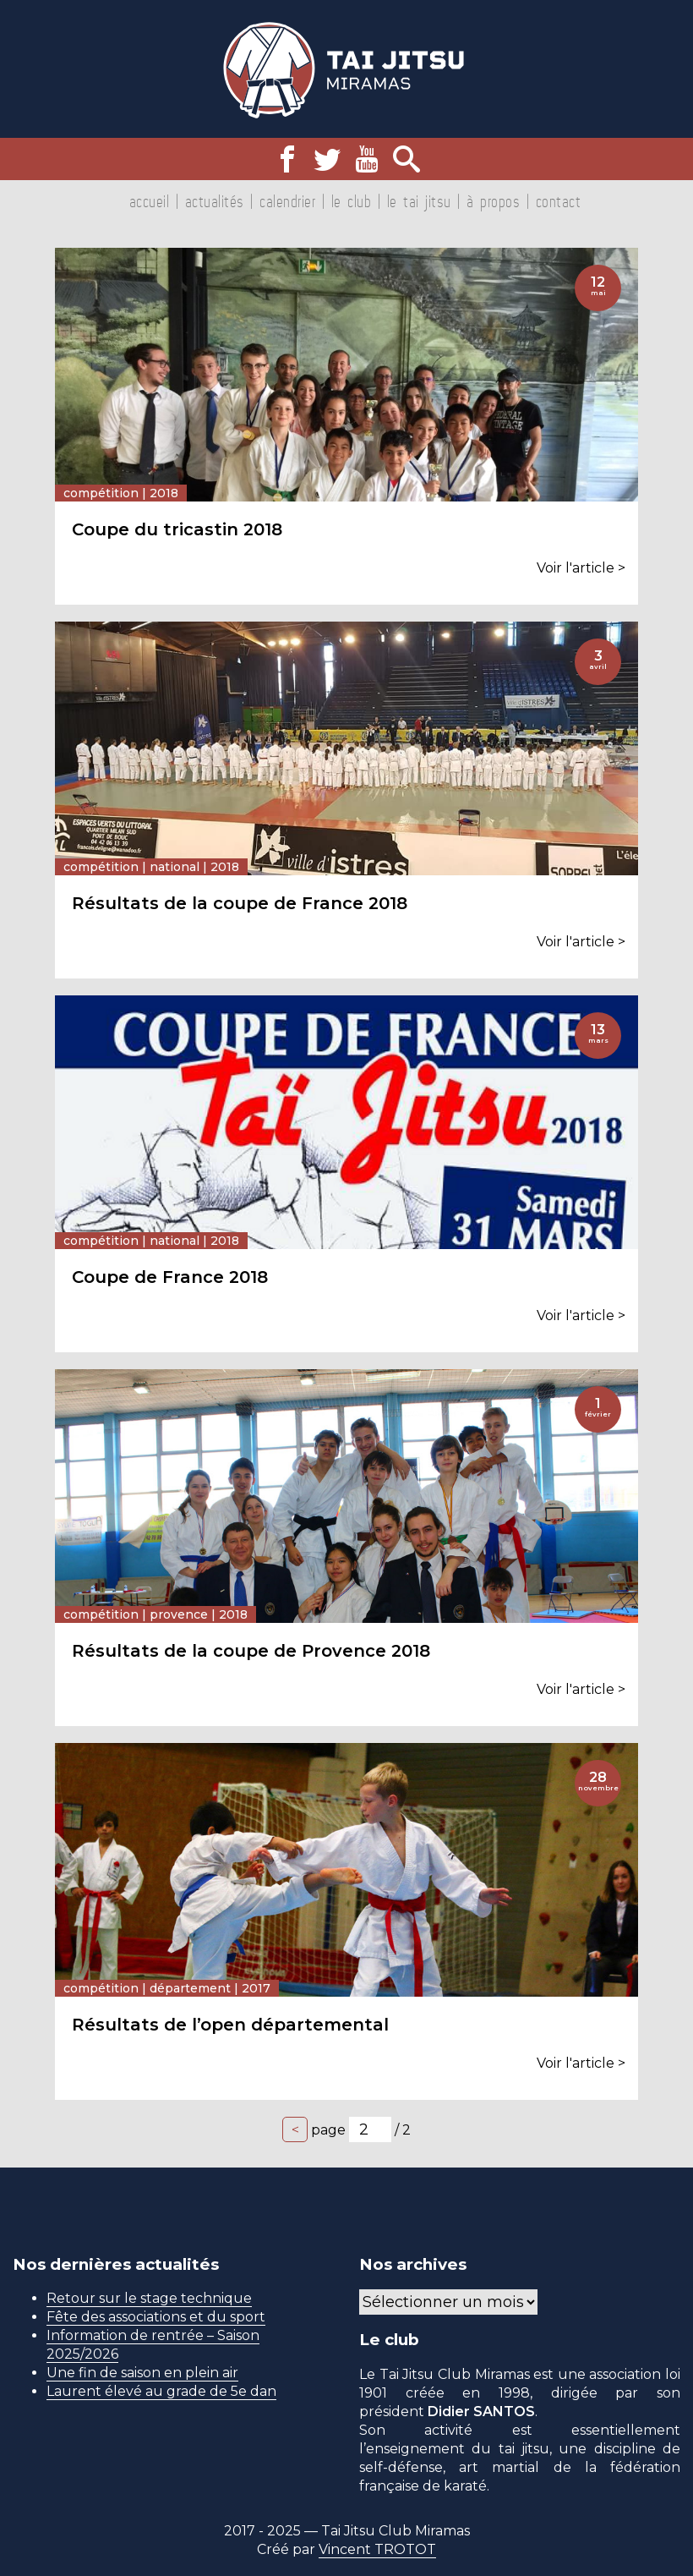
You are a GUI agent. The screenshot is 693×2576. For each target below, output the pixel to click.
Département (190, 1988)
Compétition (101, 493)
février (598, 1414)
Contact (558, 201)
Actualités (214, 201)
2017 (256, 1988)
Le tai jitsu (419, 201)
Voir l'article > (581, 568)
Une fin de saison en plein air (142, 2373)
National (174, 866)
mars (598, 1040)
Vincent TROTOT (377, 2549)
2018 (164, 493)
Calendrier (287, 201)
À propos (493, 201)
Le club (351, 201)
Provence (179, 1614)
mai (598, 292)
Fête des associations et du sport (155, 2317)
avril (598, 666)
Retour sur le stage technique (149, 2298)
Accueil (149, 201)
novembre (598, 1788)
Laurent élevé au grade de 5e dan (161, 2391)
